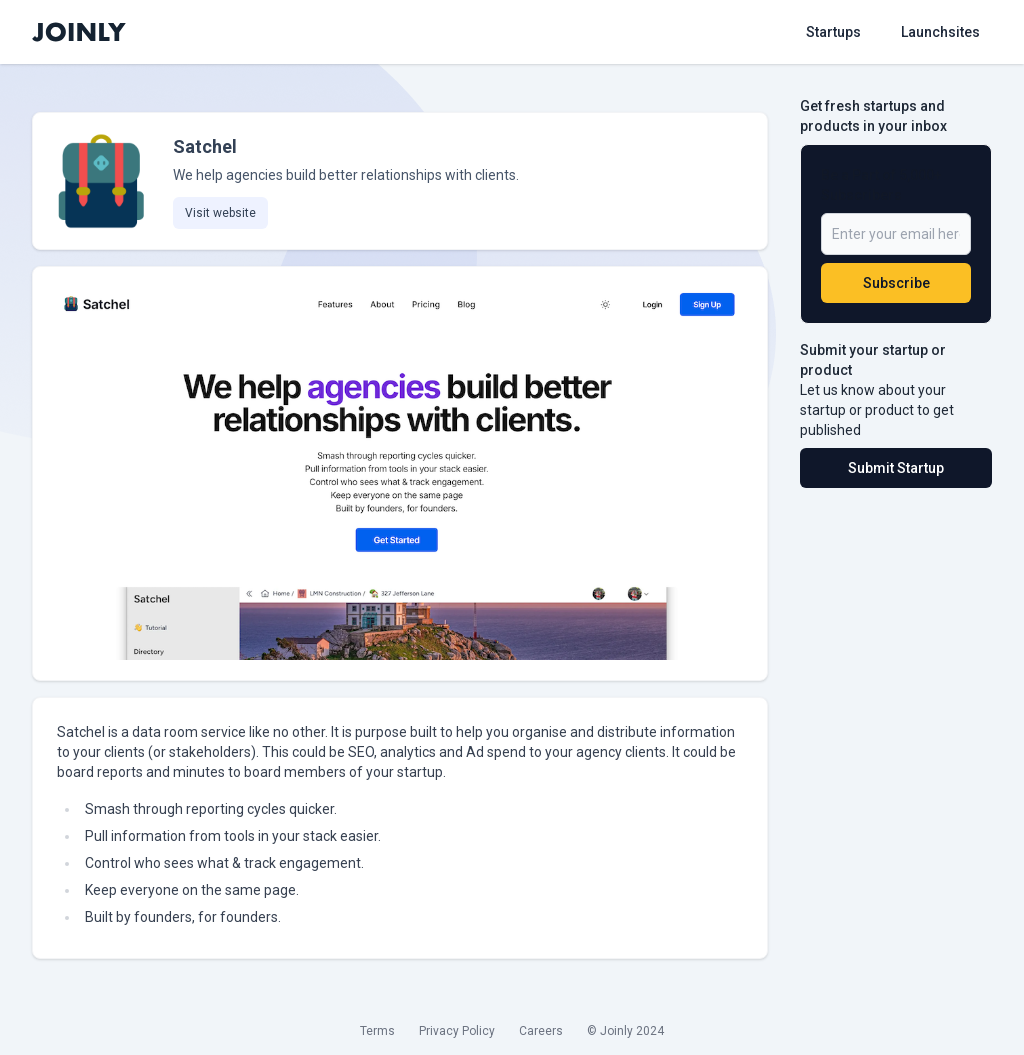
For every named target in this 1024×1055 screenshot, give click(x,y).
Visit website (220, 213)
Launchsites (940, 32)
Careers (541, 1031)
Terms (377, 1031)
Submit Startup (896, 468)
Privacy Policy (457, 1031)
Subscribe (896, 283)
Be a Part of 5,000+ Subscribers (881, 185)
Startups (833, 32)
